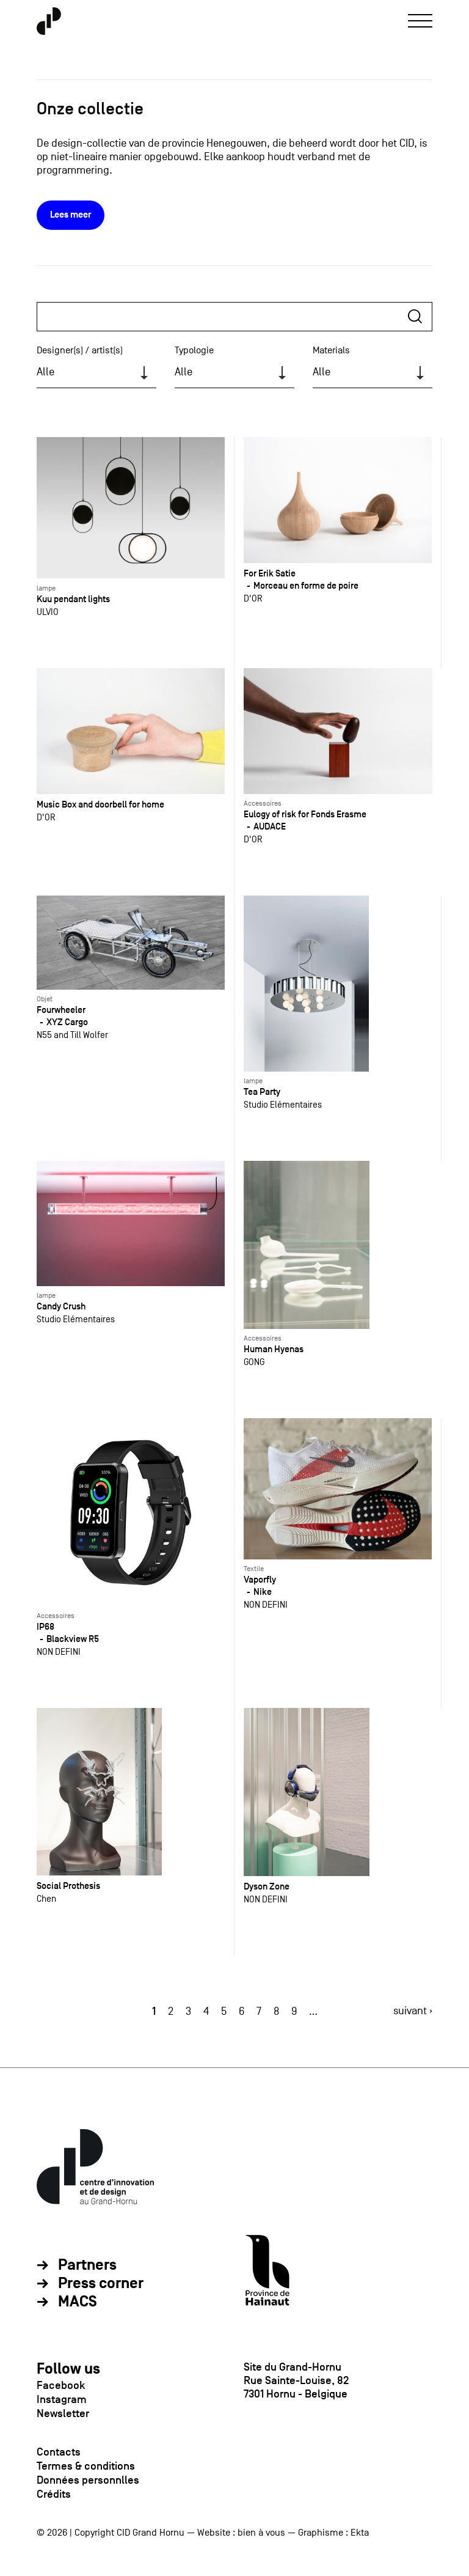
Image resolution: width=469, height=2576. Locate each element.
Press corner (101, 2284)
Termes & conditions (86, 2466)
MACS (77, 2302)
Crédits (54, 2494)
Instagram (62, 2399)
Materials (331, 350)
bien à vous (261, 2532)
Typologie (194, 350)
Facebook (61, 2385)
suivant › (412, 2010)
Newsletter (63, 2413)
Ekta (360, 2532)
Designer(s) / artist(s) (80, 350)
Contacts (59, 2452)
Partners (87, 2265)
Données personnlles (88, 2480)
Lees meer (70, 215)
